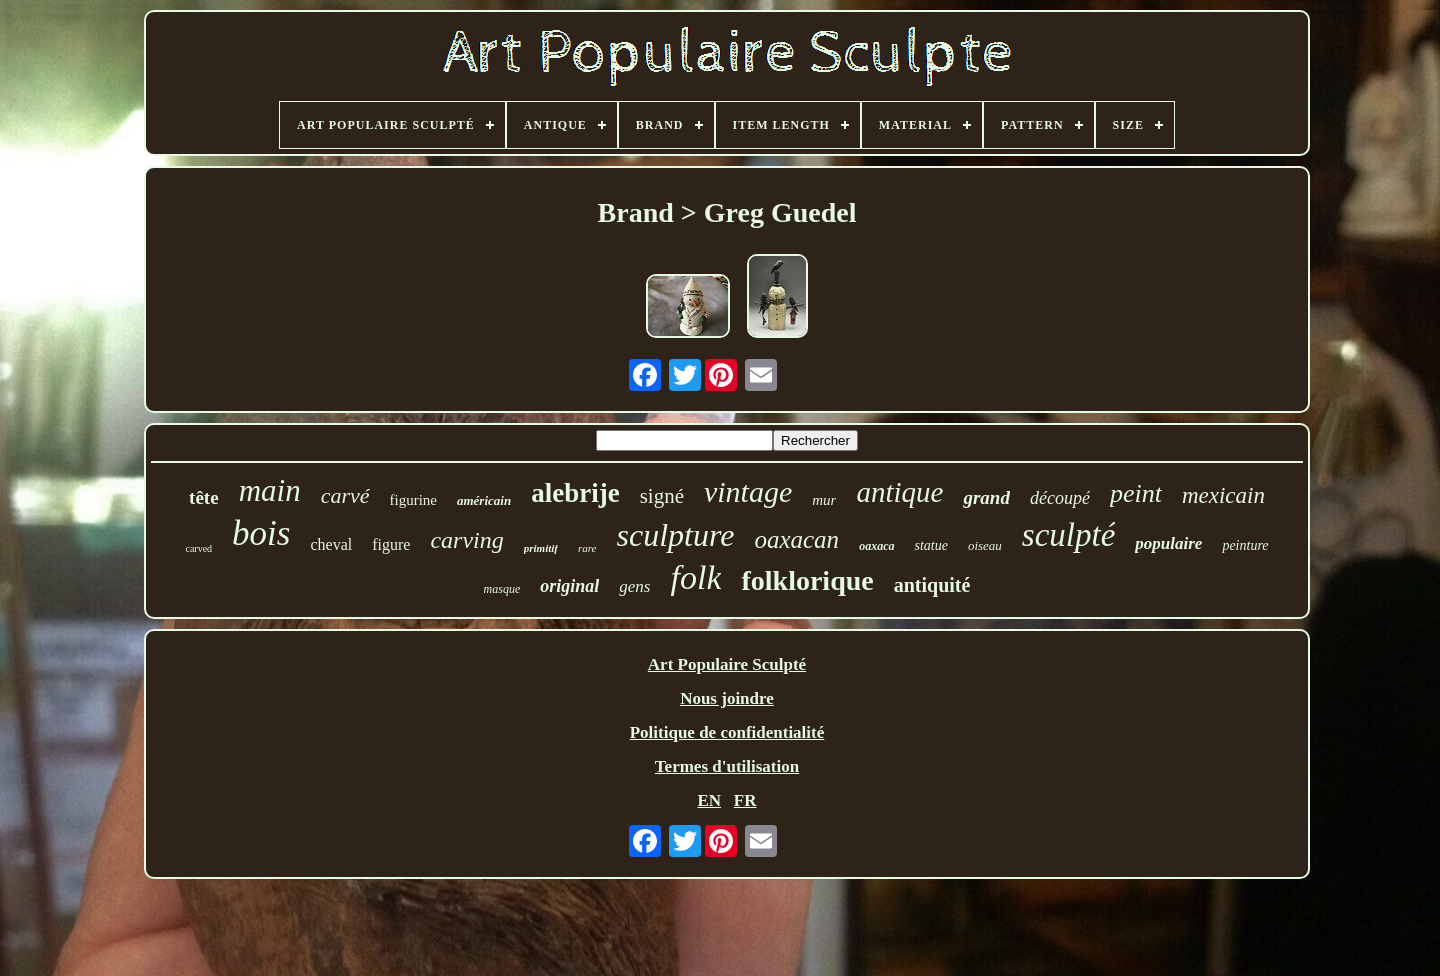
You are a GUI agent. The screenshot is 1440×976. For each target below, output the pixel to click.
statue (930, 545)
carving (466, 540)
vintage (748, 491)
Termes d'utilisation (727, 766)
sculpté (1068, 535)
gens (634, 586)
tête (204, 497)
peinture (1245, 545)
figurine (413, 500)
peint (1136, 493)
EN (709, 800)
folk (695, 577)
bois (261, 533)
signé (662, 496)
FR (745, 800)
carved (198, 548)
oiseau (985, 545)
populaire (1168, 543)
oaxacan (796, 539)
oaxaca (876, 546)
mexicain (1223, 495)
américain (484, 500)
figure (391, 544)
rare (587, 548)
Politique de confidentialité (727, 732)
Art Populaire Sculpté (727, 664)
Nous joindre (727, 698)
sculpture (676, 535)
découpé (1060, 498)
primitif (541, 548)
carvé (345, 495)
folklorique (807, 580)
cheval (331, 544)
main (270, 490)
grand (986, 497)
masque (502, 589)
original (569, 586)
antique (899, 492)
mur (824, 500)
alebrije (575, 493)
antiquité (932, 585)
